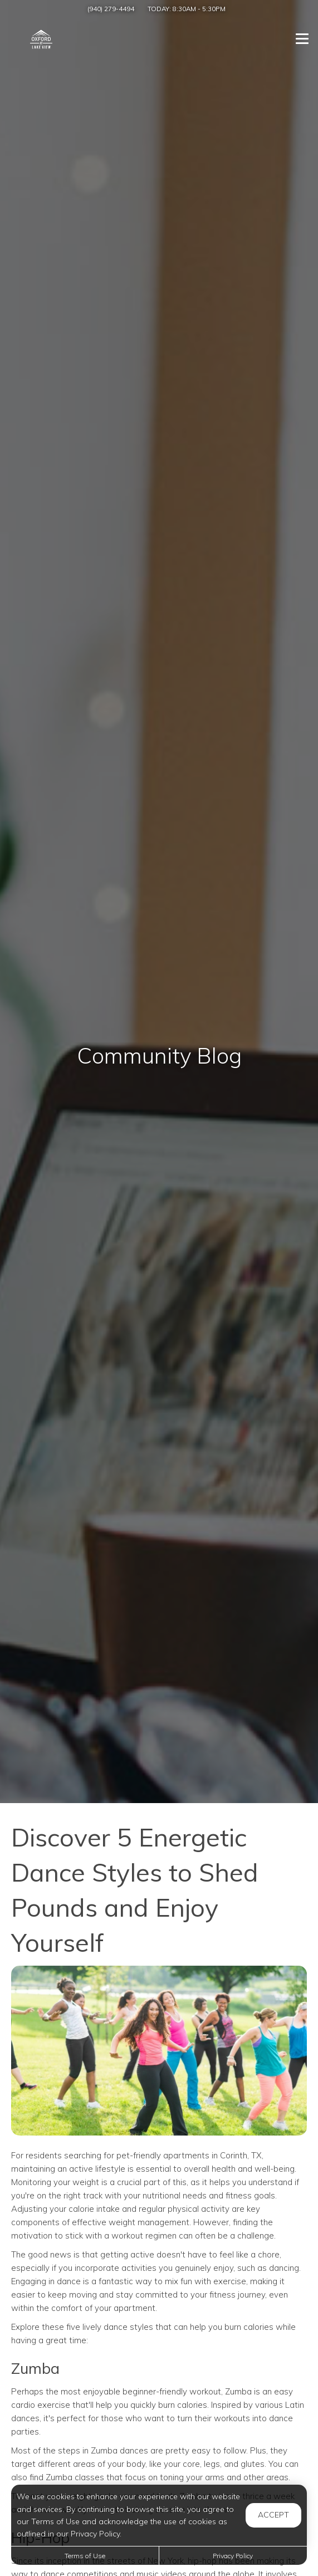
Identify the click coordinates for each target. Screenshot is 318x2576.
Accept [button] (273, 2515)
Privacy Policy (233, 2555)
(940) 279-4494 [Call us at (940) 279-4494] (110, 8)
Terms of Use (85, 2555)
